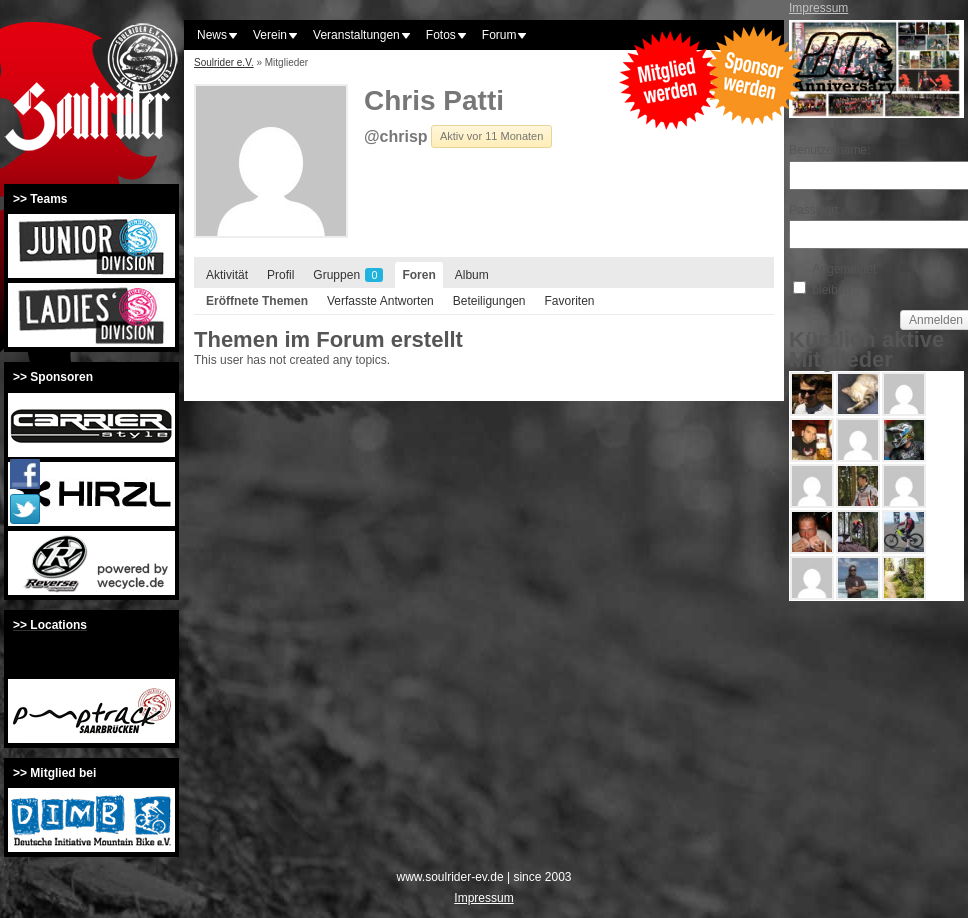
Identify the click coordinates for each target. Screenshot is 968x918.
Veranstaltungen (356, 35)
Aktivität (227, 275)
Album (472, 275)
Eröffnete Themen (257, 301)
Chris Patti (434, 100)
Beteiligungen (489, 301)
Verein (270, 35)
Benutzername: (824, 150)
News (212, 35)
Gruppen (348, 275)
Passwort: (815, 210)
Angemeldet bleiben (844, 279)
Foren (418, 275)
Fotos (441, 35)
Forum (499, 35)
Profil (280, 275)
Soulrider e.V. (224, 62)
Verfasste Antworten (380, 301)
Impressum (818, 8)
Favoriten (569, 301)
